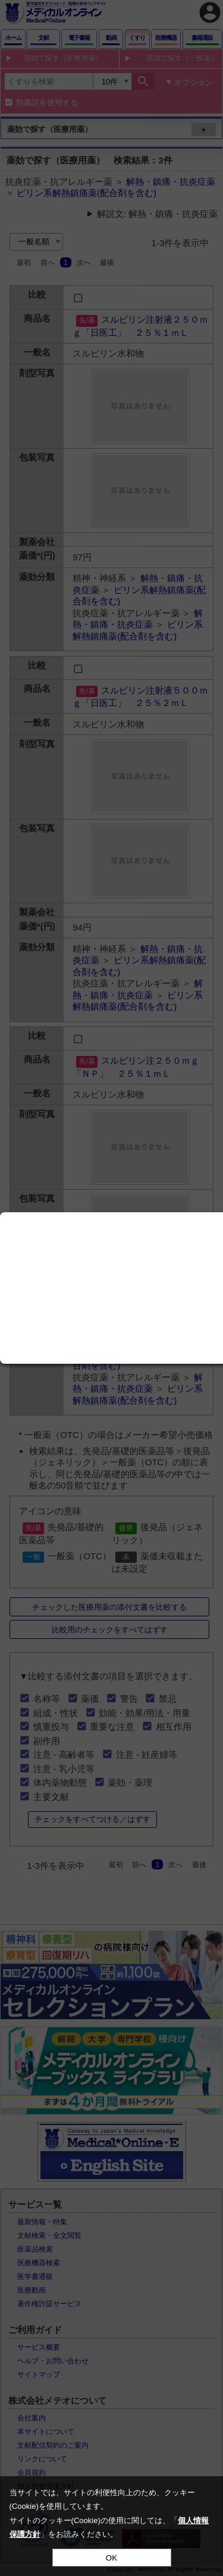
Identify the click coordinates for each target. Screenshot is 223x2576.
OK (111, 2557)
